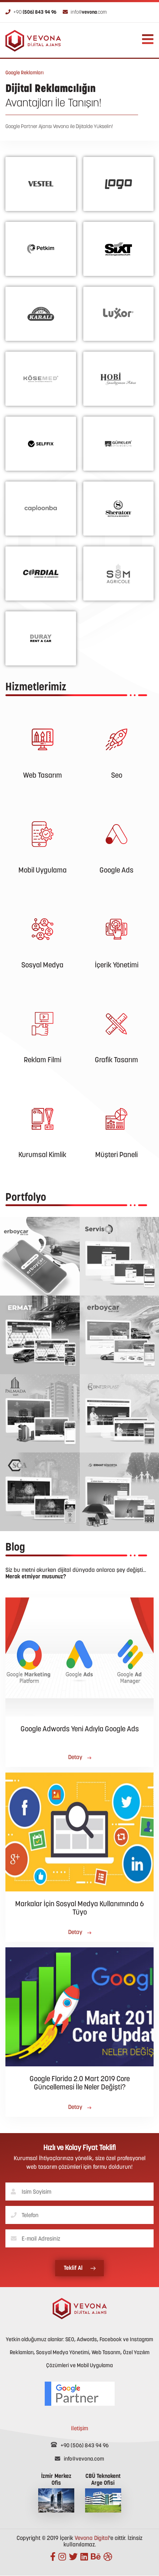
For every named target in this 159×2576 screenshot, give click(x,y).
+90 (30, 12)
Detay (79, 1757)
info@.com (85, 12)
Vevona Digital (92, 2538)
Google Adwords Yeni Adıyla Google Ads (80, 1729)
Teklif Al (80, 2268)
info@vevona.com (79, 2459)
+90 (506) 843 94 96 (80, 2446)
